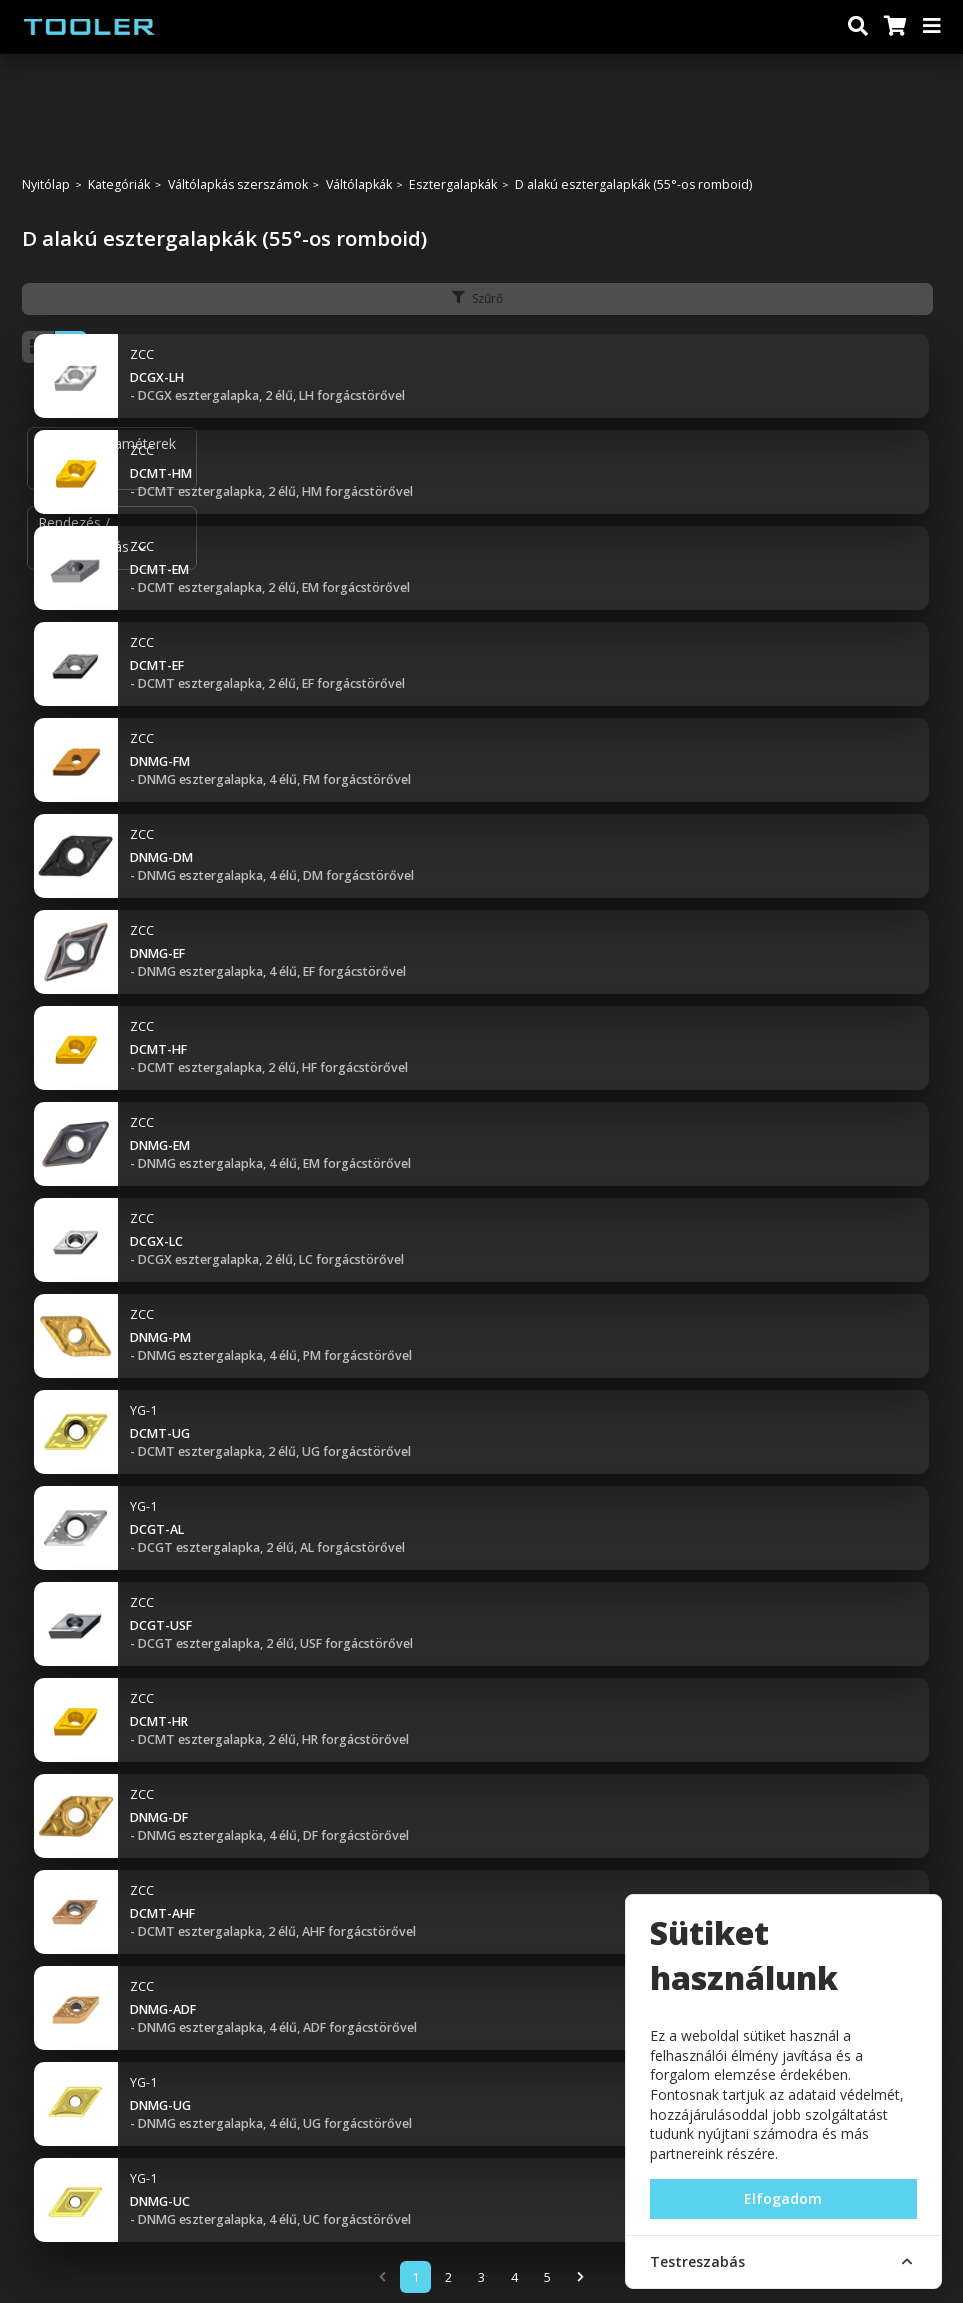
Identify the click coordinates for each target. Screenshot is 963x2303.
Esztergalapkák (453, 185)
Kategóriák (119, 185)
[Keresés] (858, 27)
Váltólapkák (359, 185)
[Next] (580, 2277)
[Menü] (933, 27)
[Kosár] (894, 27)
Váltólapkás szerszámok (238, 185)
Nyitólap (46, 185)
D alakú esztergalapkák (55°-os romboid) (633, 185)
